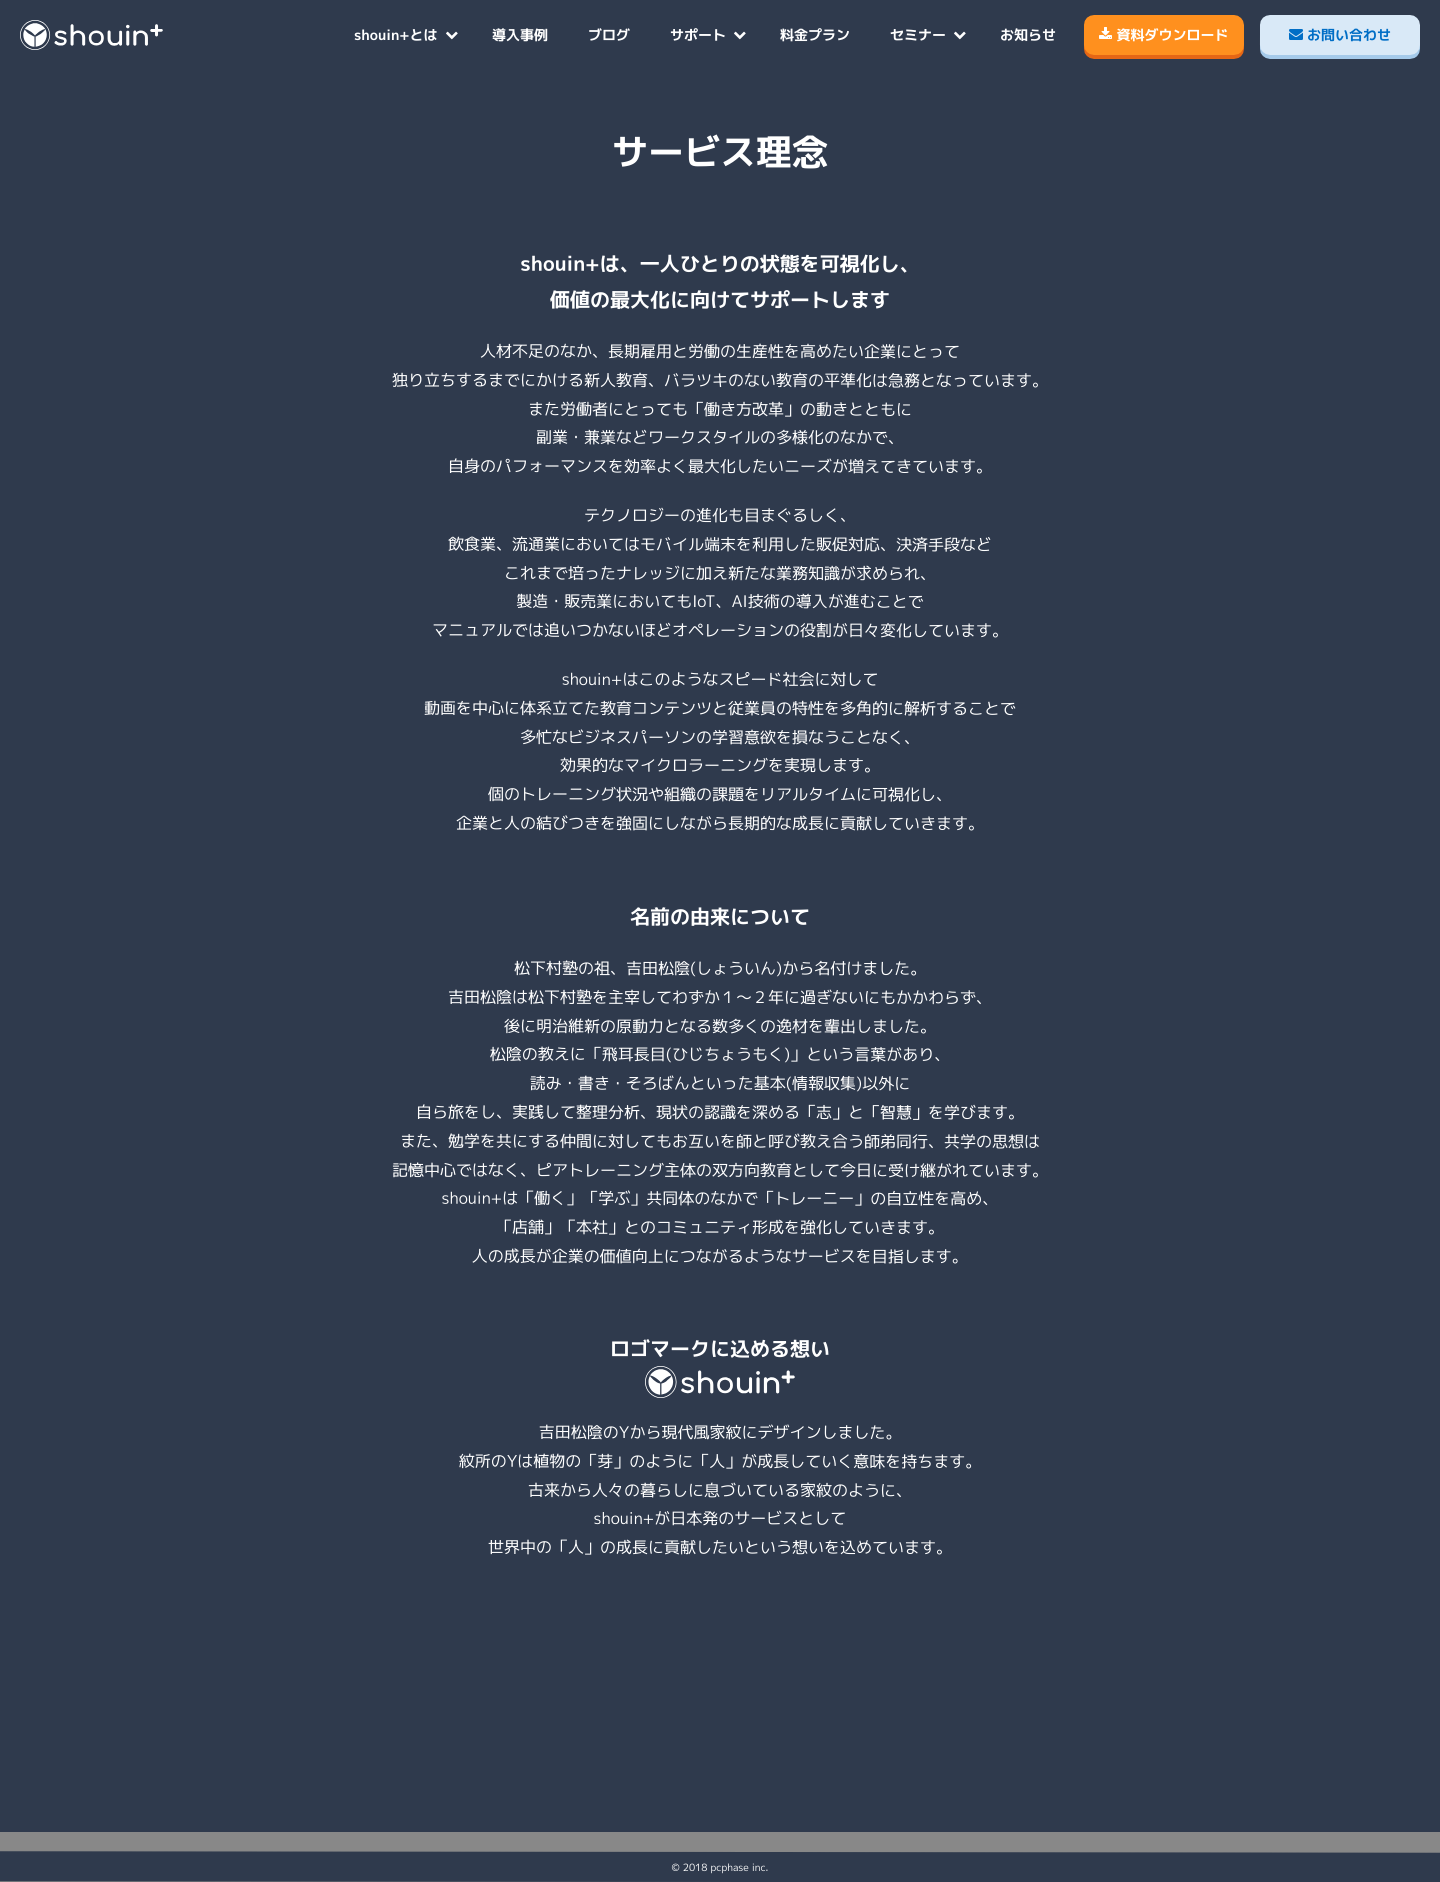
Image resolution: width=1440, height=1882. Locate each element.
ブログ (609, 34)
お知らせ (1028, 34)
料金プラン (815, 34)
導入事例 (520, 34)
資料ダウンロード (1163, 34)
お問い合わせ (1340, 34)
